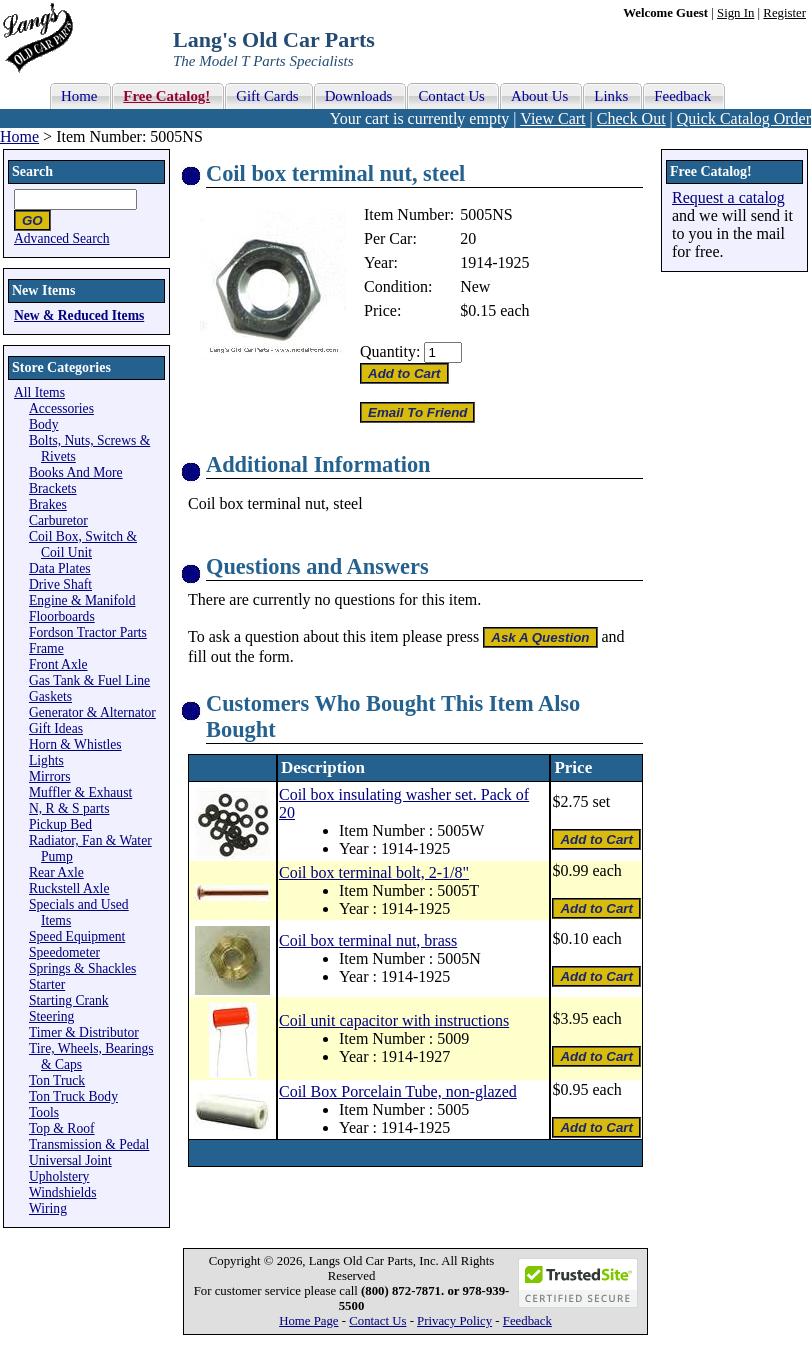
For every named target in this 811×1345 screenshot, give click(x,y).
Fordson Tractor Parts (88, 632)
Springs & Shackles (82, 968)
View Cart (552, 118)
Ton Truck (57, 1080)
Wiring (48, 1208)
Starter (47, 984)
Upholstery (59, 1176)
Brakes (48, 504)
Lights (46, 760)
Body (43, 424)
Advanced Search (62, 238)
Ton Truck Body (73, 1096)
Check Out (631, 118)
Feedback (527, 1321)
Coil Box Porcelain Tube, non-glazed (398, 1091)
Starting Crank (69, 1000)
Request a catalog (728, 197)
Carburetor (58, 520)
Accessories (61, 408)
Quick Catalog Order (744, 118)
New (475, 286)
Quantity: (390, 351)
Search (32, 171)
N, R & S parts (69, 808)
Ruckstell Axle (69, 888)
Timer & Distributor (84, 1032)
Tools (44, 1112)
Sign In (735, 13)
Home (19, 136)
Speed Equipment (77, 936)
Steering (51, 1016)
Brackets (53, 488)
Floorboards (62, 616)
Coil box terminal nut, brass (368, 940)
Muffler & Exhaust (80, 792)
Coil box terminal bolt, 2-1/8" (374, 872)
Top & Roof (62, 1128)
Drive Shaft (60, 584)
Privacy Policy (454, 1321)
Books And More (76, 472)
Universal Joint (70, 1160)
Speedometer (64, 952)
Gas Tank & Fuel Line (89, 680)
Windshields (62, 1192)
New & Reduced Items (79, 315)
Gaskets (50, 696)
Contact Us (377, 1321)
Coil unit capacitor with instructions (394, 1020)
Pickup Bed (60, 824)
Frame (46, 648)
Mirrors (50, 776)
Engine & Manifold (82, 600)
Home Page (308, 1321)
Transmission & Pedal (89, 1144)
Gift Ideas (56, 728)
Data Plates (60, 568)
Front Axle (58, 664)
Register (784, 13)
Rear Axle (56, 872)
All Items (39, 392)
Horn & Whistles (75, 744)
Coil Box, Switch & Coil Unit (83, 544)
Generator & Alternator (92, 712)
